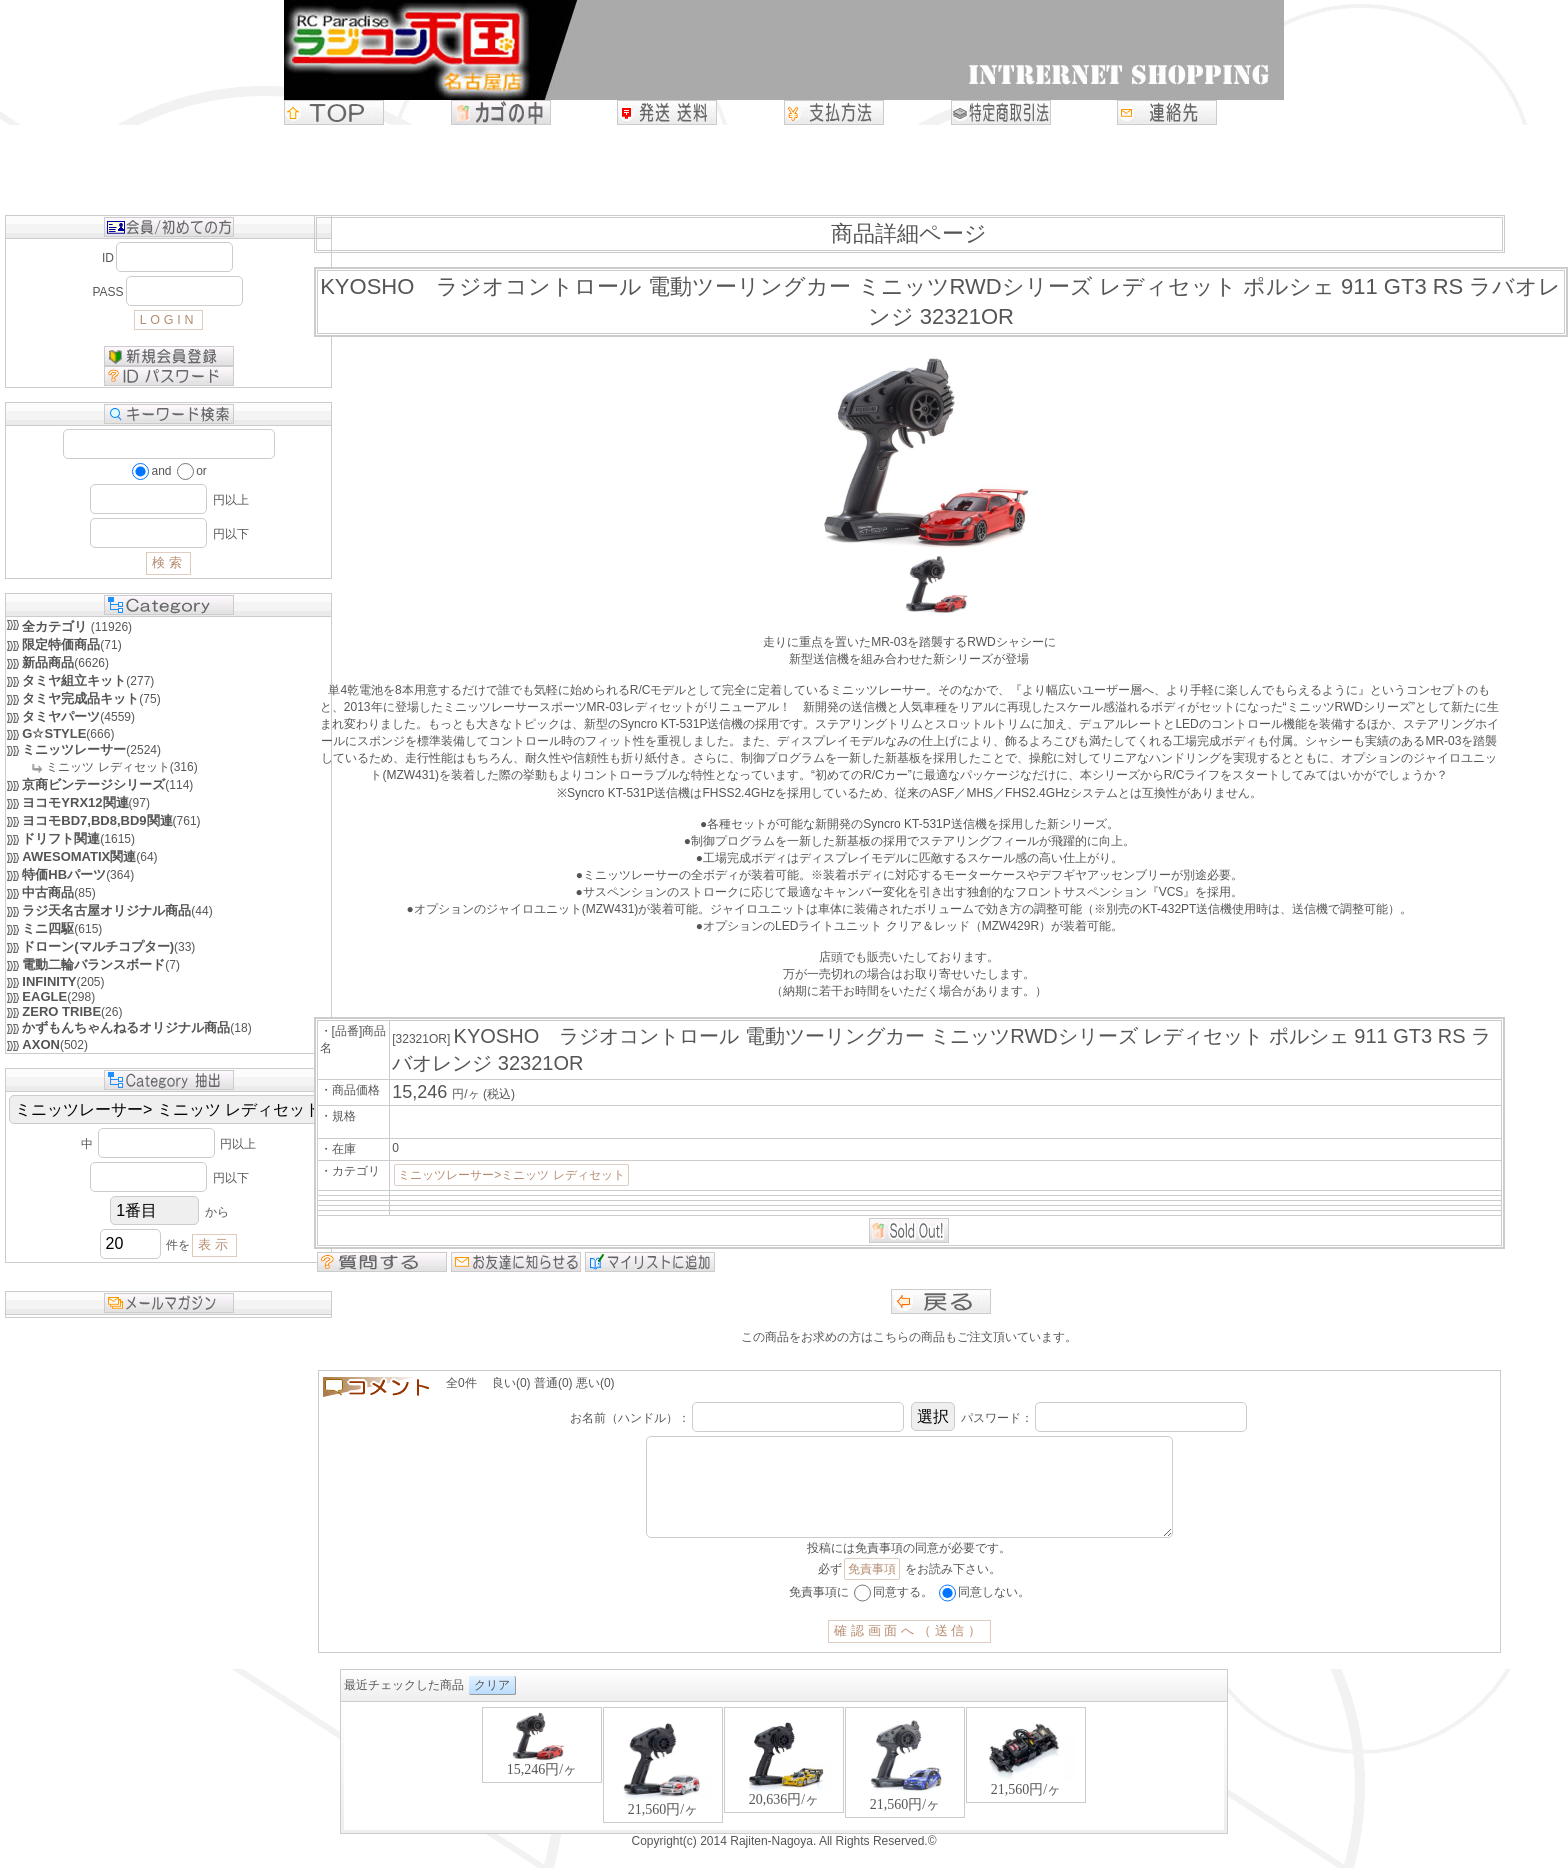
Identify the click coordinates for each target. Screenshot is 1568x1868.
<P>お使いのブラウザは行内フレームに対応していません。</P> (784, 1787)
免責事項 (872, 1589)
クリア (492, 1705)
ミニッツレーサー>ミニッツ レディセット (511, 1175)
